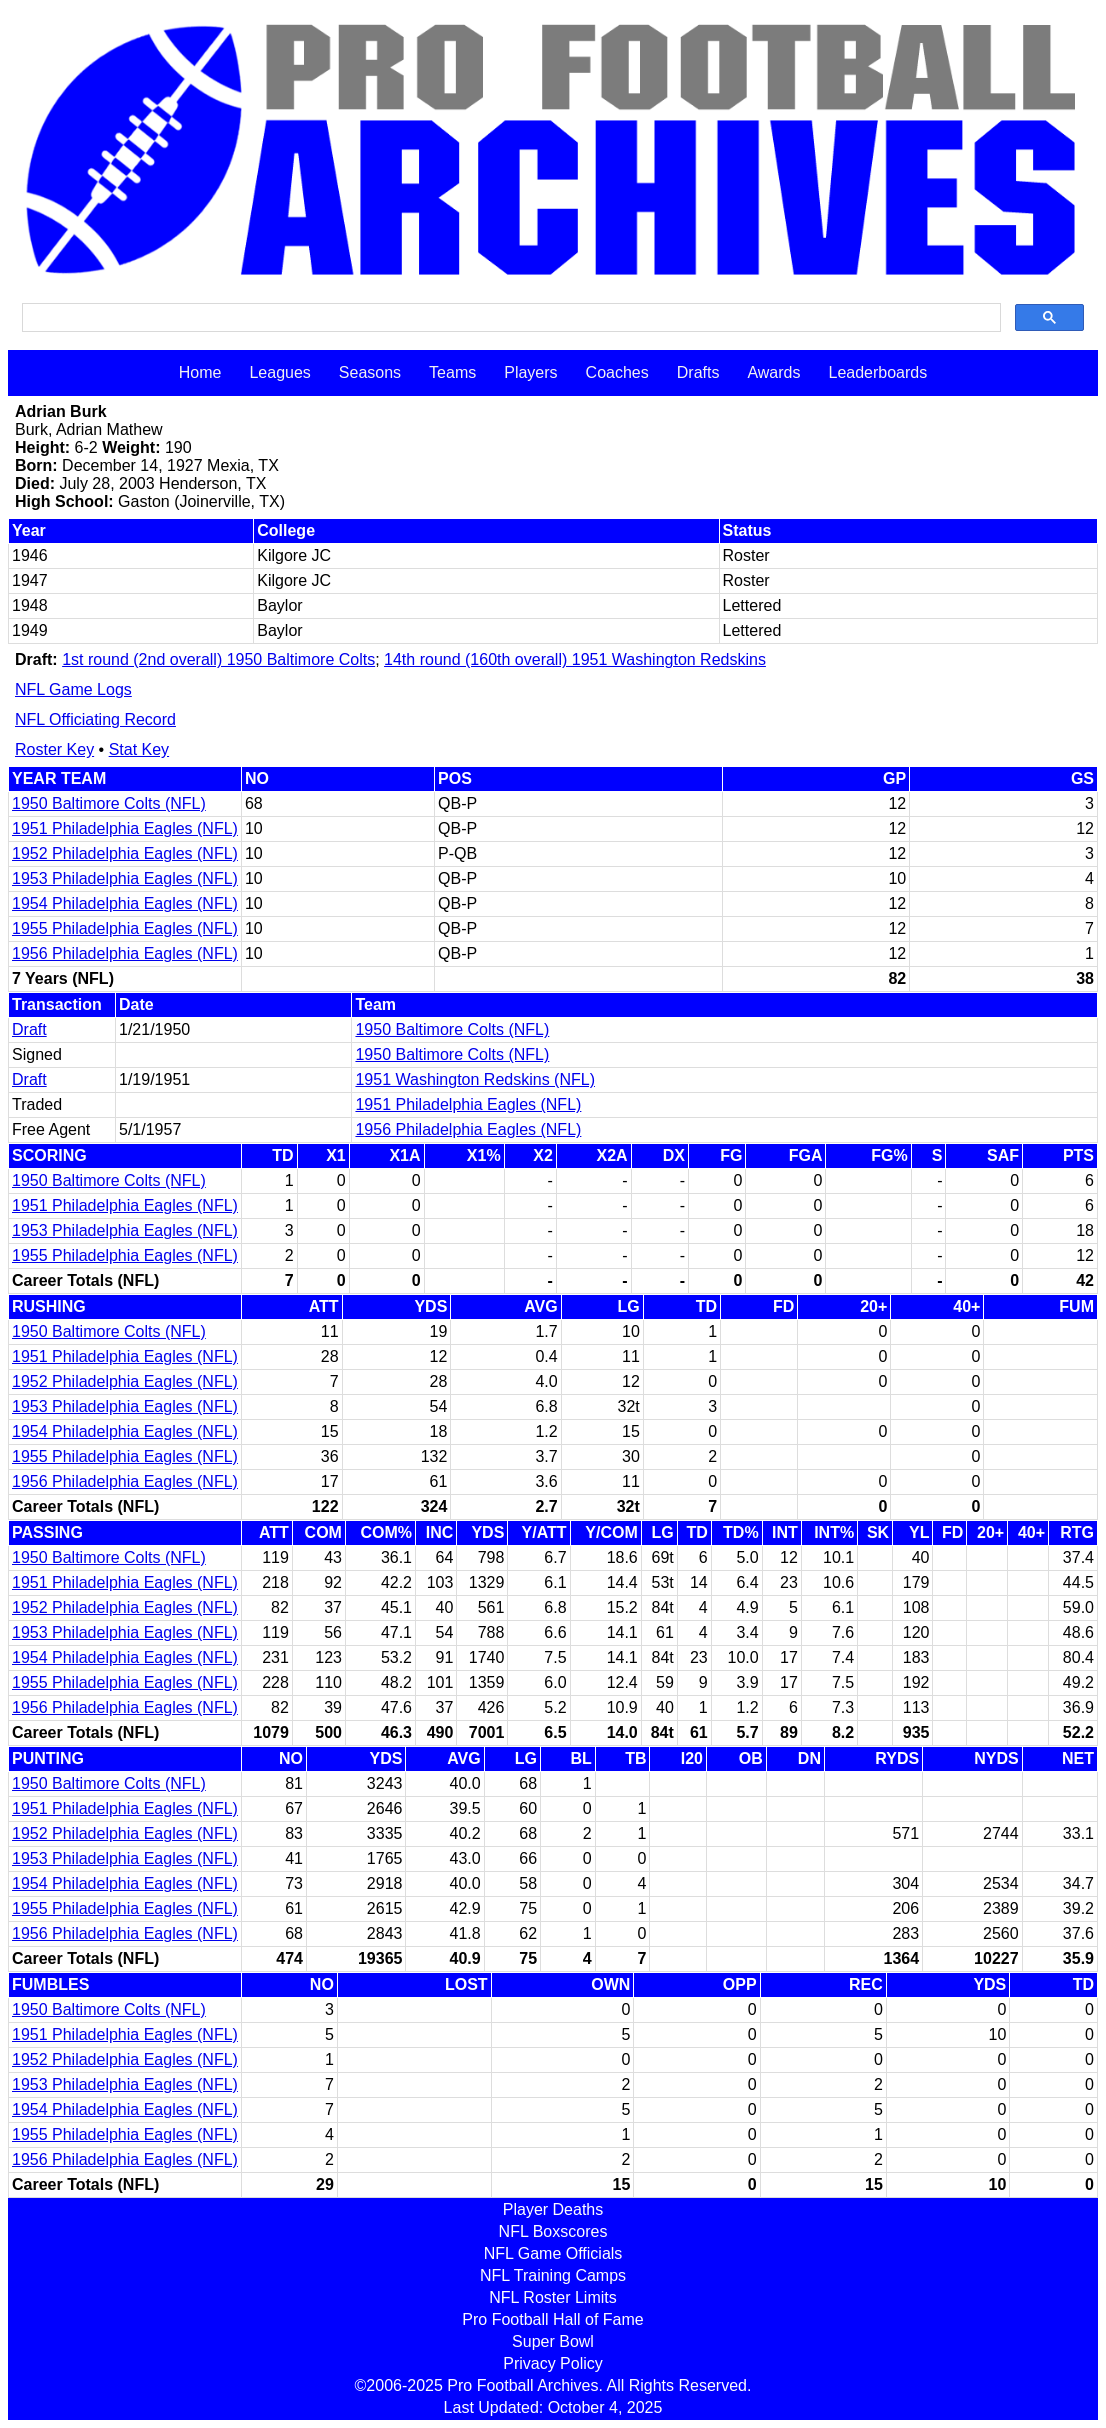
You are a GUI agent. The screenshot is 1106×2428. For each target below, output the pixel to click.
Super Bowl (553, 2341)
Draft (29, 1029)
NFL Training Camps (553, 2275)
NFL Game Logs (73, 689)
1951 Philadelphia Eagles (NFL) (125, 828)
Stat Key (139, 749)
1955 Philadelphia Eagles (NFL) (125, 928)
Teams (452, 372)
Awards (773, 372)
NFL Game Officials (553, 2253)
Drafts (698, 372)
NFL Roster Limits (552, 2297)
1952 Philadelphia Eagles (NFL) (125, 853)
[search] (509, 318)
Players (530, 372)
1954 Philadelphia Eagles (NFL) (125, 903)
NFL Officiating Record (95, 719)
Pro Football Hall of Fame (552, 2319)
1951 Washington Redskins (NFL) (475, 1079)
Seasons (370, 372)
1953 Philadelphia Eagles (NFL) (125, 878)
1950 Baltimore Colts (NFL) (109, 803)
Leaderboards (877, 372)
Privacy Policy (553, 2363)
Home (200, 372)
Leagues (279, 372)
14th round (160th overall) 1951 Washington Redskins (575, 659)
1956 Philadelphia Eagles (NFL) (125, 953)
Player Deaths (553, 2209)
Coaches (617, 372)
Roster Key (54, 749)
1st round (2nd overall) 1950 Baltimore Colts (218, 659)
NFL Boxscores (553, 2231)
